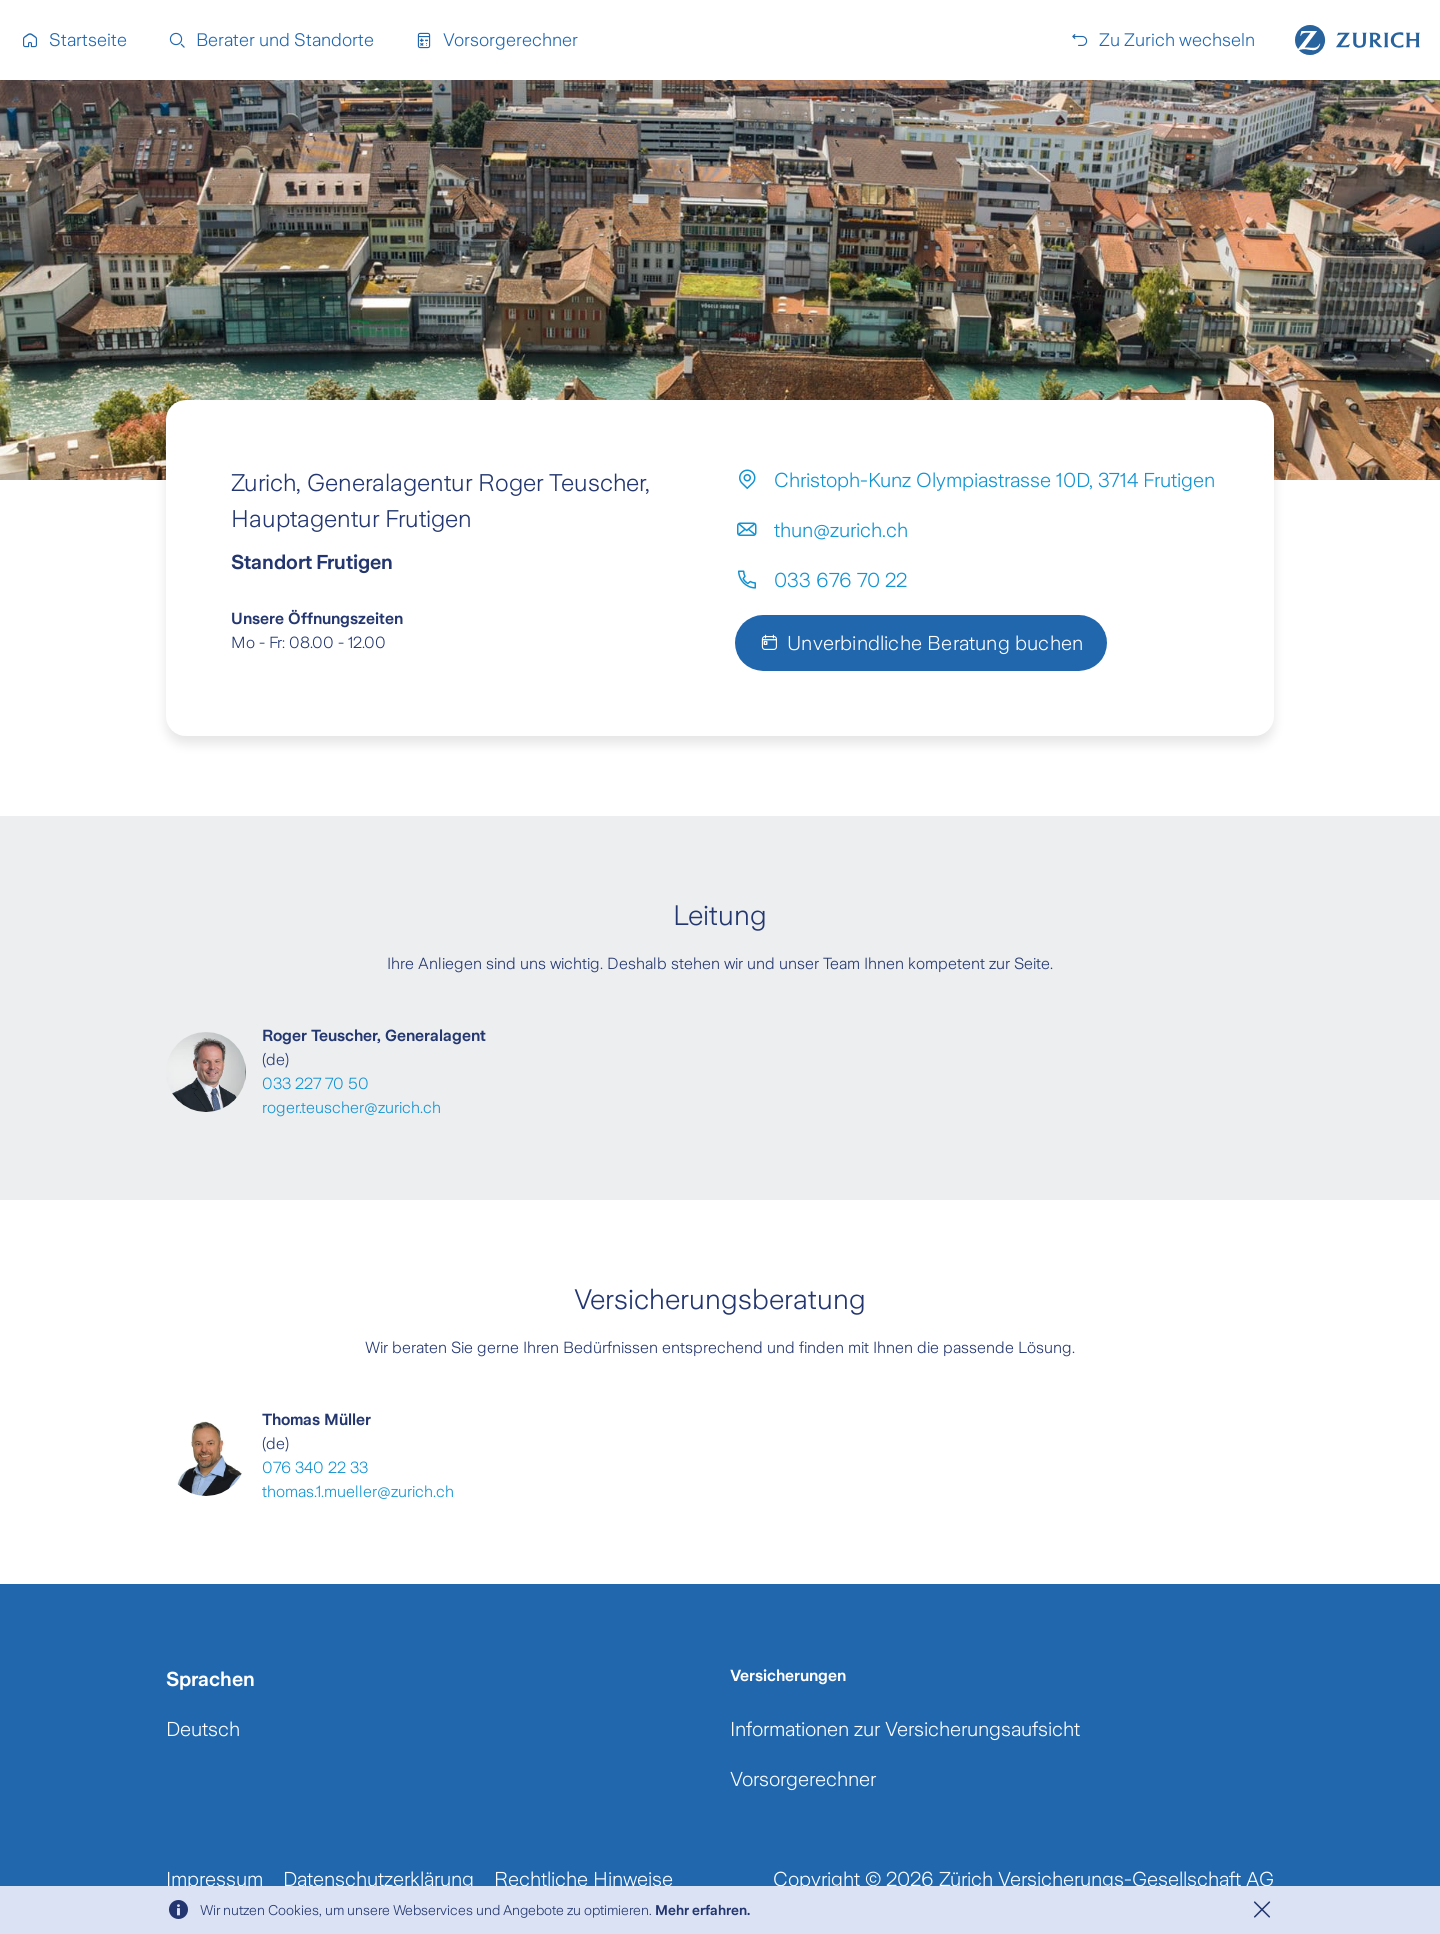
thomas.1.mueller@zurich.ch (358, 1491)
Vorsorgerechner (803, 1779)
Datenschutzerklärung (378, 1879)
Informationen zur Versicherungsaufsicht (905, 1729)
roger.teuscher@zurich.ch (351, 1107)
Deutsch (203, 1729)
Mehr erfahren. (702, 1910)
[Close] (1262, 1910)
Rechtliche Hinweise (583, 1879)
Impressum (214, 1879)
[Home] (1357, 40)
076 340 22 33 (315, 1467)
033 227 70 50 (315, 1083)
